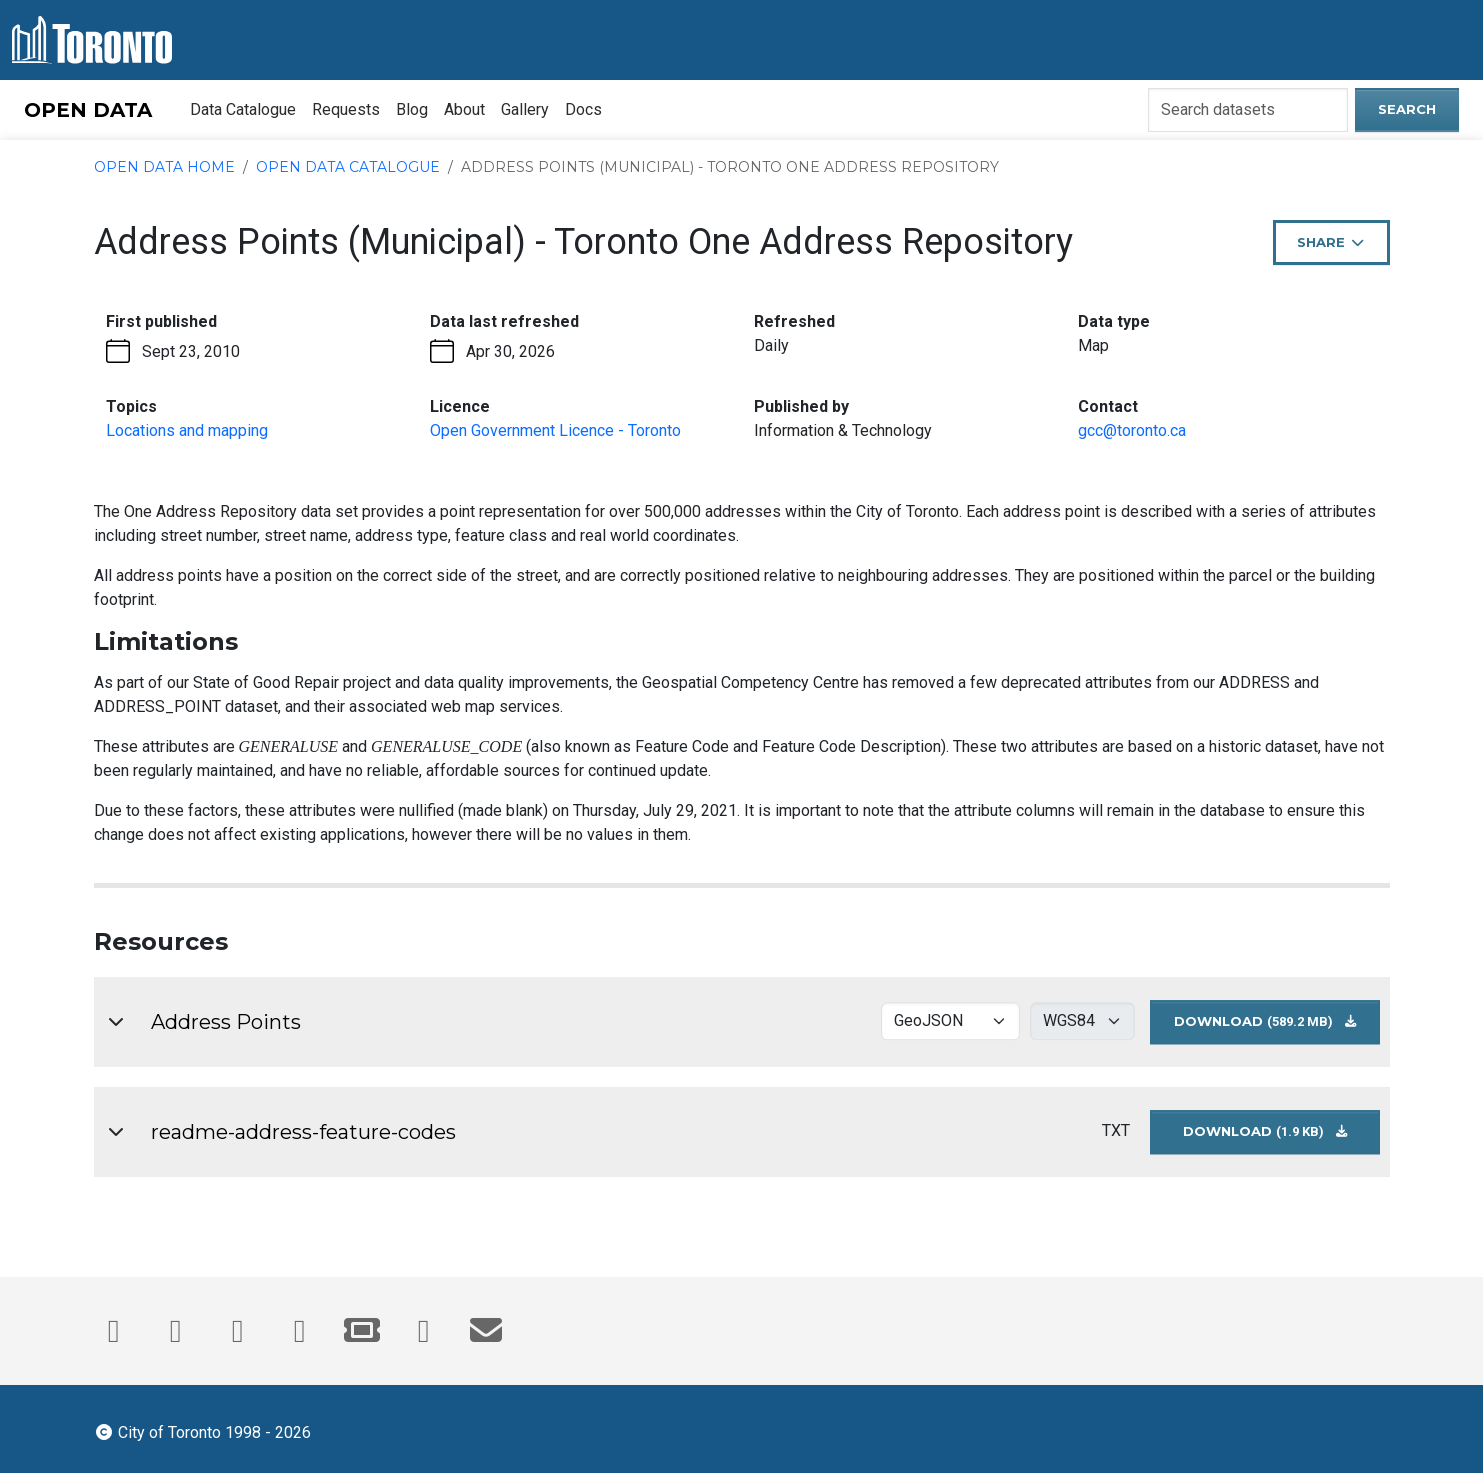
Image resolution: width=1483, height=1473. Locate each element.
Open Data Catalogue (348, 167)
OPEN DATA (88, 110)
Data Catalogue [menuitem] (243, 109)
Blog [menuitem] (412, 109)
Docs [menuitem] (583, 109)
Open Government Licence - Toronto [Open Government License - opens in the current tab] (555, 430)
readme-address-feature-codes (303, 1132)
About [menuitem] (464, 109)
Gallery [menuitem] (525, 109)
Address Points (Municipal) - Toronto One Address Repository (730, 167)
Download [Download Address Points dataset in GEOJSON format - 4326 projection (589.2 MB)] (1277, 1027)
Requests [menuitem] (346, 109)
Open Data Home (164, 167)
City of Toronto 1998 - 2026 (202, 1431)
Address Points (226, 1022)
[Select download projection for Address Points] (1082, 1021)
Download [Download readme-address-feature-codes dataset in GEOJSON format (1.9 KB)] (1281, 1137)
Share (1339, 249)
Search (1407, 109)
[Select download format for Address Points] (950, 1021)
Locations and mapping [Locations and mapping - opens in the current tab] (187, 430)
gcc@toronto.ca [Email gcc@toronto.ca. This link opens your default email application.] (1132, 430)
